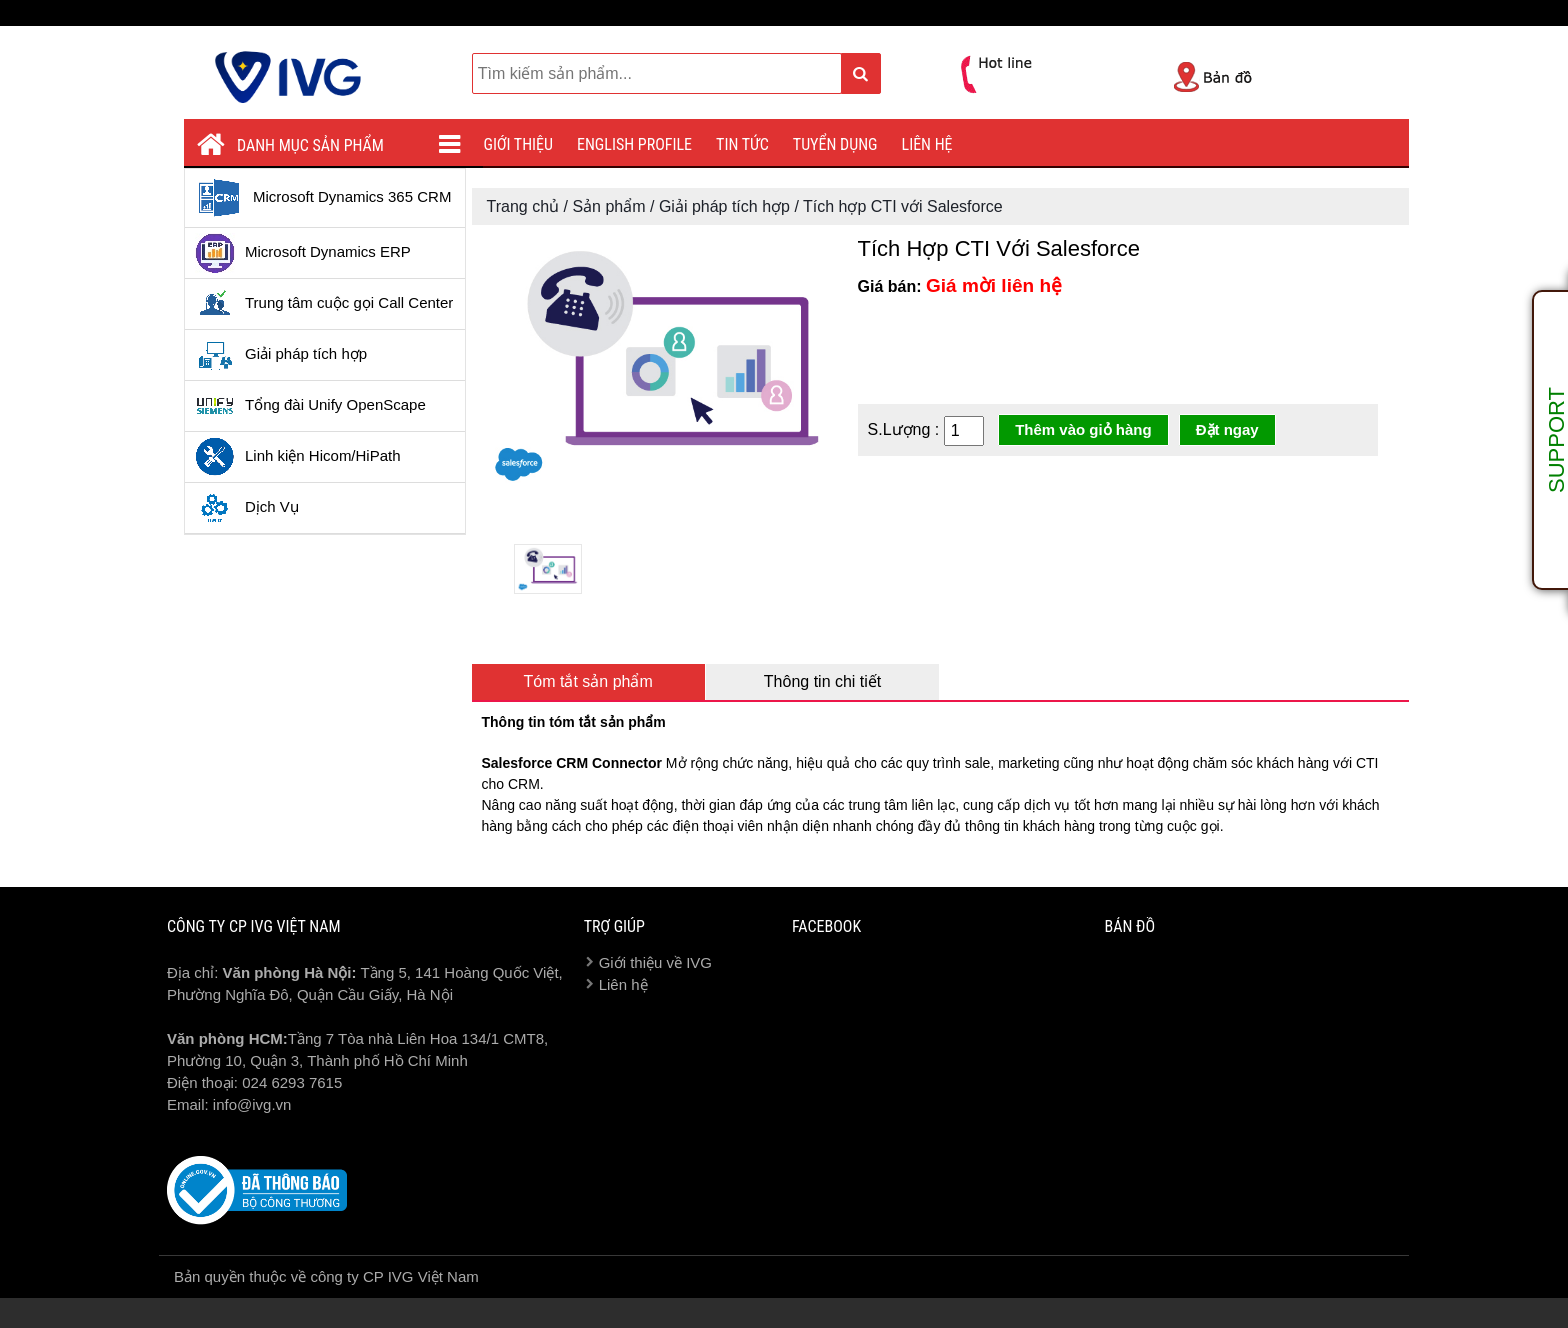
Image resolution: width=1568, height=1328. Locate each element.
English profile (634, 144)
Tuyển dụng (835, 144)
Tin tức (742, 144)
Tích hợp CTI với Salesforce (903, 206)
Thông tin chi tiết (823, 681)
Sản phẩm (608, 206)
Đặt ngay (1227, 429)
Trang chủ (523, 206)
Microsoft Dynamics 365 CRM (323, 198)
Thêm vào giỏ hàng (1083, 429)
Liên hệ (927, 144)
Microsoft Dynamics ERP (303, 253)
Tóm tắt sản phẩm (588, 681)
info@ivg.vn (252, 1104)
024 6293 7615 (292, 1082)
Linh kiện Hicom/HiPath (298, 457)
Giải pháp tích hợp (281, 355)
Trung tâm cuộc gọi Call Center (324, 304)
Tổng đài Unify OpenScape (310, 406)
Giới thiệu (519, 144)
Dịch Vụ (247, 508)
